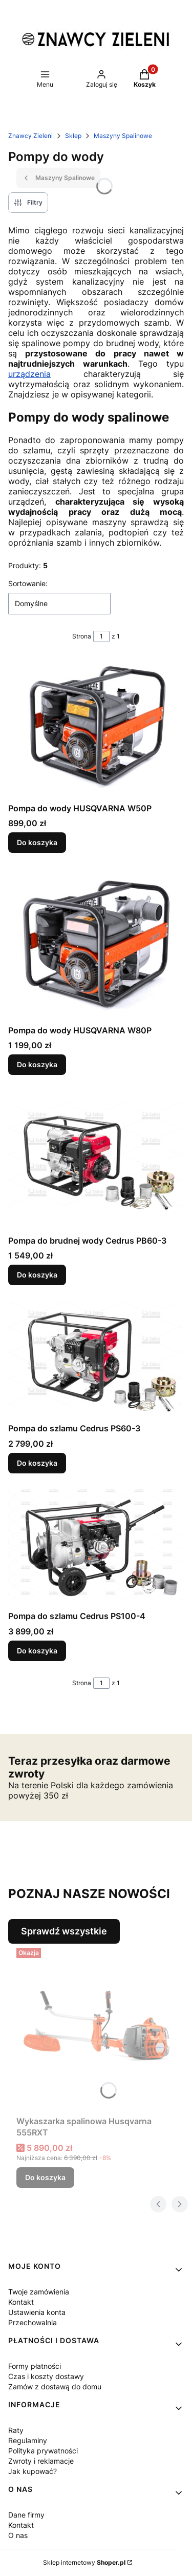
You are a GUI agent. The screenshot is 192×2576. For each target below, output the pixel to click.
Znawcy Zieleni (30, 135)
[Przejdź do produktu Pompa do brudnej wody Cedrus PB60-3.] (96, 1161)
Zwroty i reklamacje (41, 2461)
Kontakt (21, 2302)
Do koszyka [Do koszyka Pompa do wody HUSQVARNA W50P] (37, 842)
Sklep (73, 135)
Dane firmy (26, 2514)
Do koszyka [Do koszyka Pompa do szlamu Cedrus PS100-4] (37, 1650)
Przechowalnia (32, 2322)
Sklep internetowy (84, 2562)
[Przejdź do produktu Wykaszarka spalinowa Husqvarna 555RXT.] (100, 2027)
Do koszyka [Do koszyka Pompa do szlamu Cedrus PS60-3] (37, 1462)
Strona (81, 636)
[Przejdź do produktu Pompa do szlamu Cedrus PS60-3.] (96, 1360)
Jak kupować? (32, 2471)
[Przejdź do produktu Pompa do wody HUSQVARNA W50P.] (96, 728)
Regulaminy (27, 2440)
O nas (18, 2535)
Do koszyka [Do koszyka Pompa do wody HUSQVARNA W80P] (37, 1064)
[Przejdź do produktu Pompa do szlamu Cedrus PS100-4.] (96, 1547)
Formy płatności (34, 2366)
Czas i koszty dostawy (46, 2376)
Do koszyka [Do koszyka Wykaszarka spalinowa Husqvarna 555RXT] (45, 2177)
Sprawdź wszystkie (64, 1931)
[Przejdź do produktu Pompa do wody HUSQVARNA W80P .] (96, 945)
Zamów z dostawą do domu (54, 2386)
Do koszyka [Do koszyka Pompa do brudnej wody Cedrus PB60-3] (37, 1274)
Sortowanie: (28, 583)
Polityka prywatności (43, 2450)
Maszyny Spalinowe (123, 135)
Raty (16, 2430)
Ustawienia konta (37, 2312)
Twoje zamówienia (38, 2291)
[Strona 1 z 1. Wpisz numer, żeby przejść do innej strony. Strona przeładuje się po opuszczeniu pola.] (101, 636)
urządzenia (29, 374)
